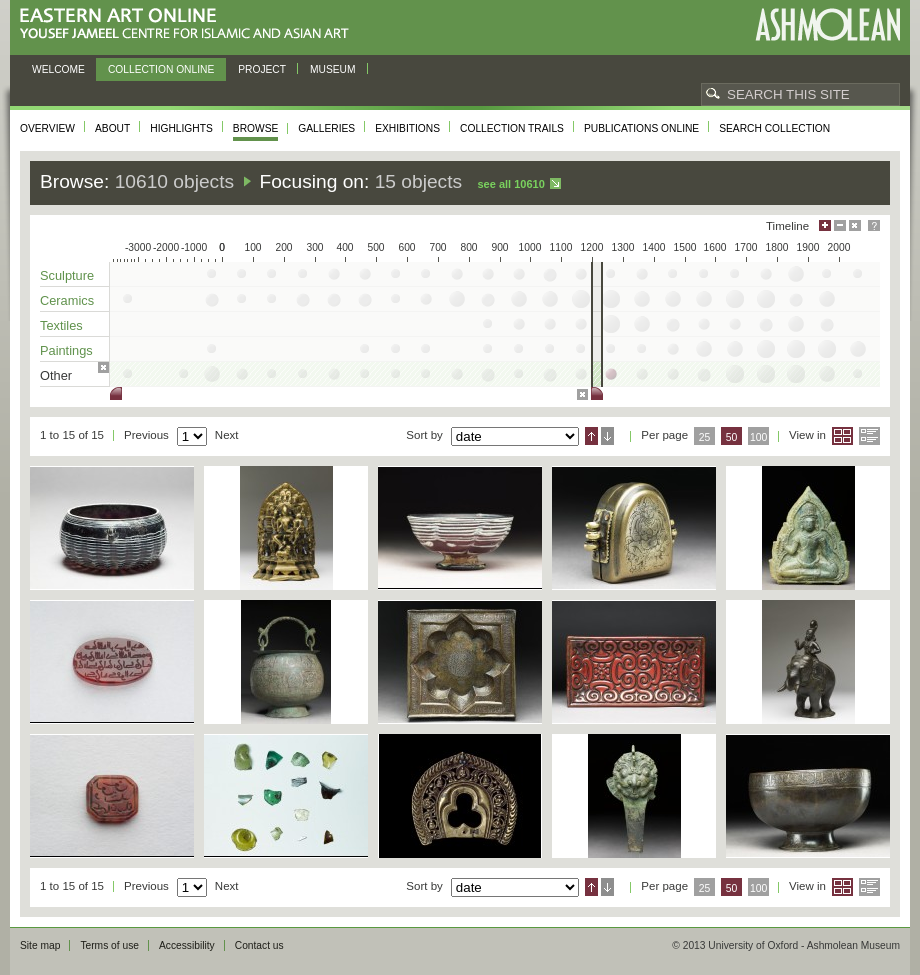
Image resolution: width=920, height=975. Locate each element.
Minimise (840, 225)
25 (705, 437)
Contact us (259, 945)
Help (874, 225)
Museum (333, 69)
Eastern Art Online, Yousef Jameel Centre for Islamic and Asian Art (189, 24)
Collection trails (512, 128)
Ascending (591, 436)
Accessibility (187, 945)
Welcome (58, 69)
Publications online (641, 128)
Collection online (161, 69)
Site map (40, 945)
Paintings (66, 350)
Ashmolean (827, 24)
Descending (607, 436)
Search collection (774, 128)
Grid (842, 436)
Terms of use (109, 945)
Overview (47, 128)
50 (732, 437)
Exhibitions (407, 128)
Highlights (181, 128)
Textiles (61, 325)
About (112, 128)
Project (262, 69)
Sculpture (67, 275)
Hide (855, 225)
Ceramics (67, 300)
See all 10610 (510, 184)
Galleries (326, 128)
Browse (256, 128)
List (869, 436)
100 (758, 437)
